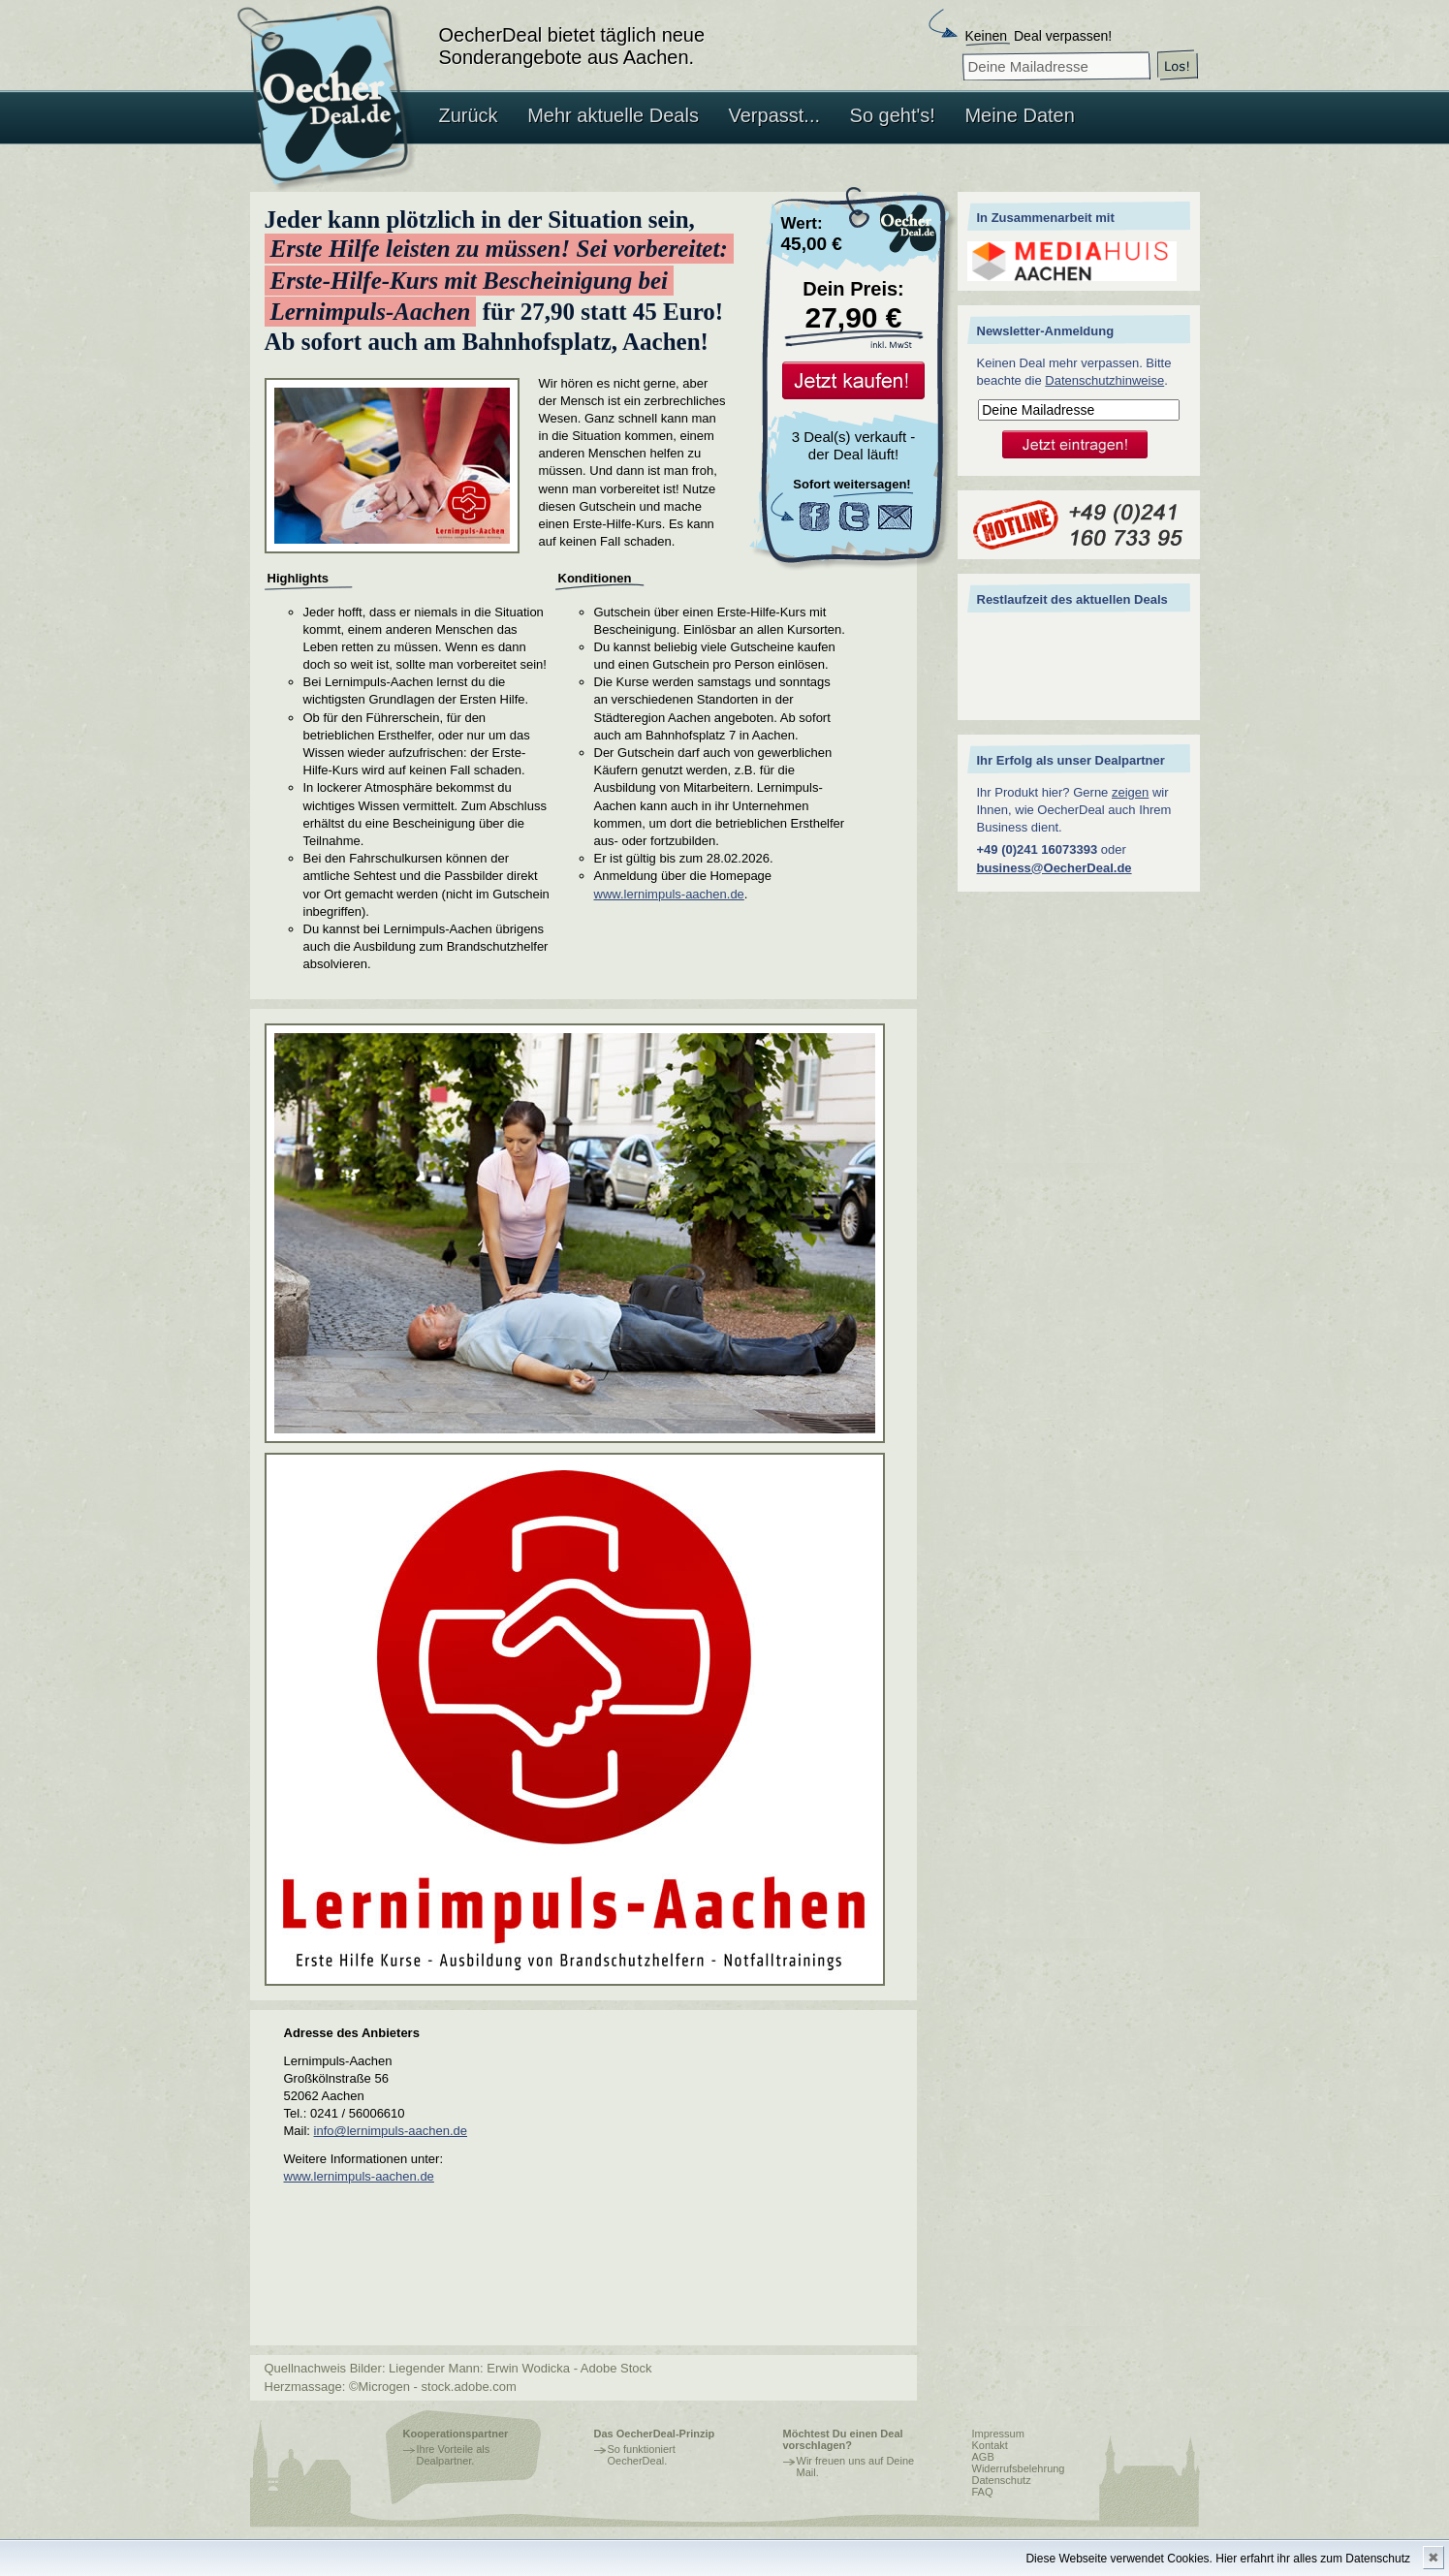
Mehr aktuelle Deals (613, 115)
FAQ (982, 2491)
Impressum (998, 2433)
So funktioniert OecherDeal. (642, 2454)
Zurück (468, 115)
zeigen (1130, 792)
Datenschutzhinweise (1104, 380)
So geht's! (892, 115)
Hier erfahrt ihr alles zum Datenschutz (1312, 2558)
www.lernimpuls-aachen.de (669, 894)
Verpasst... (775, 115)
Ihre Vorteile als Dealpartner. (453, 2454)
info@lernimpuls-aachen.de (390, 2130)
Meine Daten (1019, 115)
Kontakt (990, 2445)
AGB (983, 2457)
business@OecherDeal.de (1054, 868)
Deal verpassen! (1039, 36)
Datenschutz (1001, 2480)
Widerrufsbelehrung (1018, 2468)
